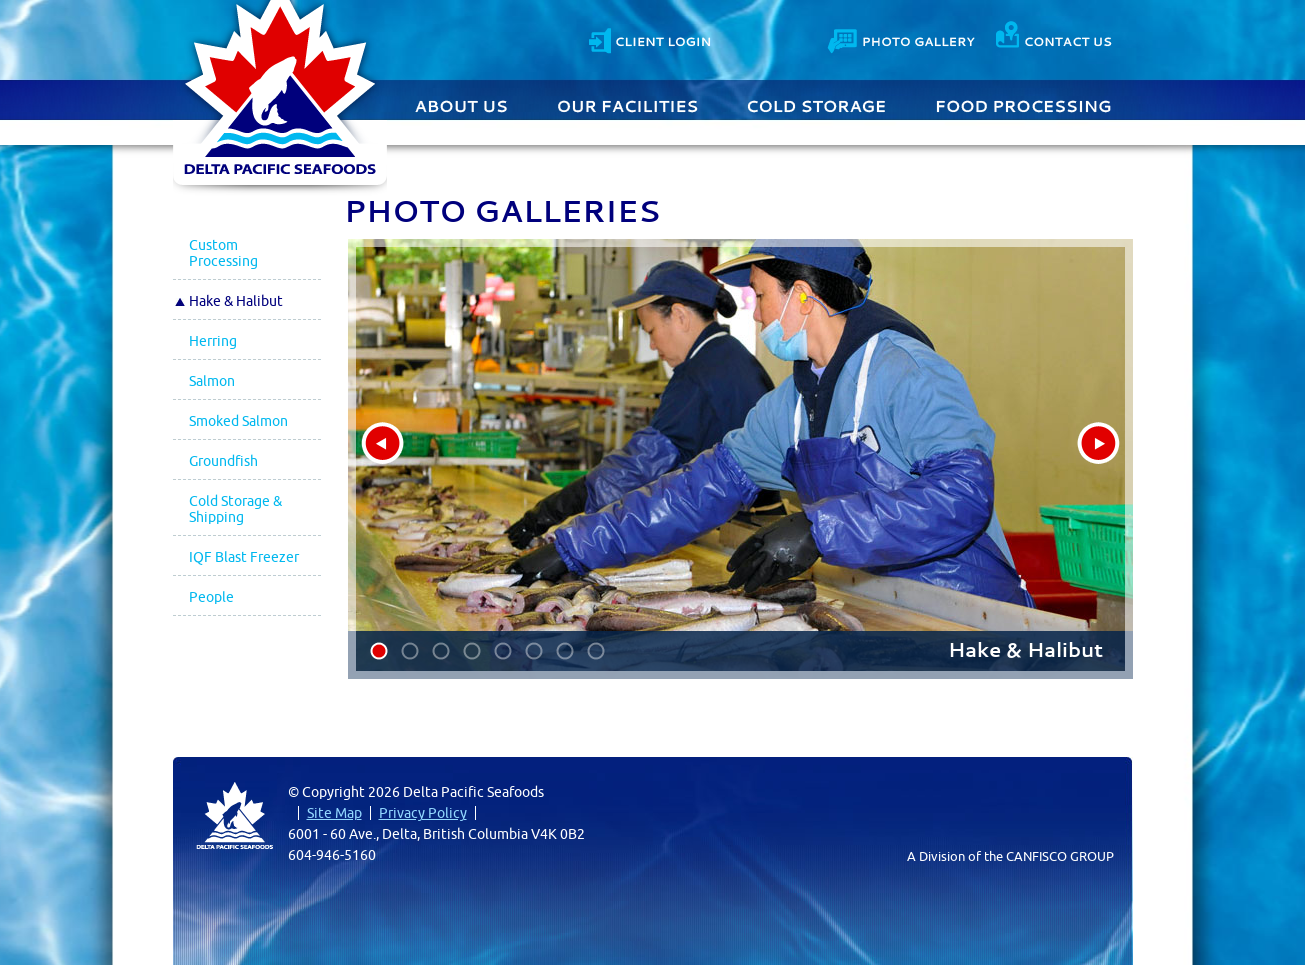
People (211, 597)
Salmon (212, 381)
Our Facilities (628, 104)
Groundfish (223, 461)
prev (382, 443)
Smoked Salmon (238, 421)
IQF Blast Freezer (244, 557)
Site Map (334, 813)
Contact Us (903, 38)
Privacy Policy (423, 813)
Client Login (649, 38)
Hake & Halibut (236, 301)
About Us (464, 104)
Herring (213, 341)
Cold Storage (817, 104)
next (1098, 443)
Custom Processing (223, 253)
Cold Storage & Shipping (235, 509)
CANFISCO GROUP (1060, 856)
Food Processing (1023, 104)
